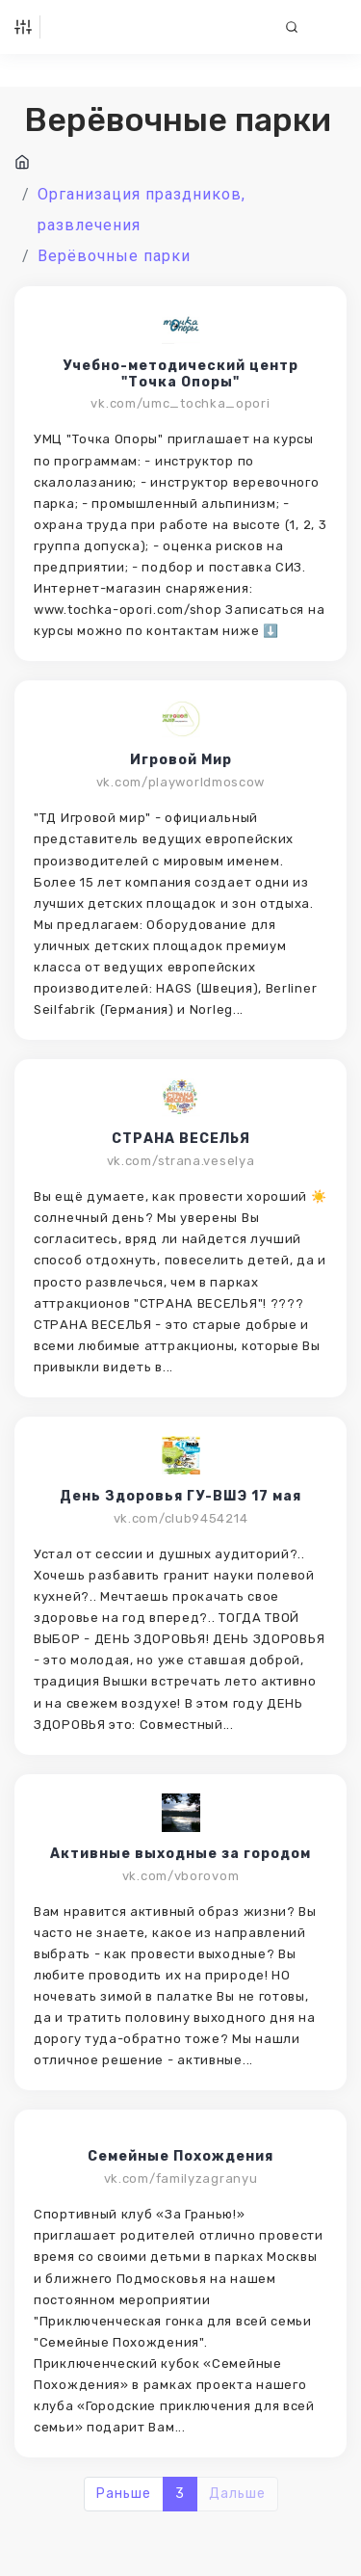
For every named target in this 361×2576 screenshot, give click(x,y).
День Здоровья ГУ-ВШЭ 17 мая (180, 1496)
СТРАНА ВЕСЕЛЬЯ (181, 1139)
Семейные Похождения (180, 2156)
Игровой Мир (181, 760)
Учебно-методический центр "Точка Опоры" (180, 374)
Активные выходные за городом (180, 1854)
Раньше (123, 2493)
